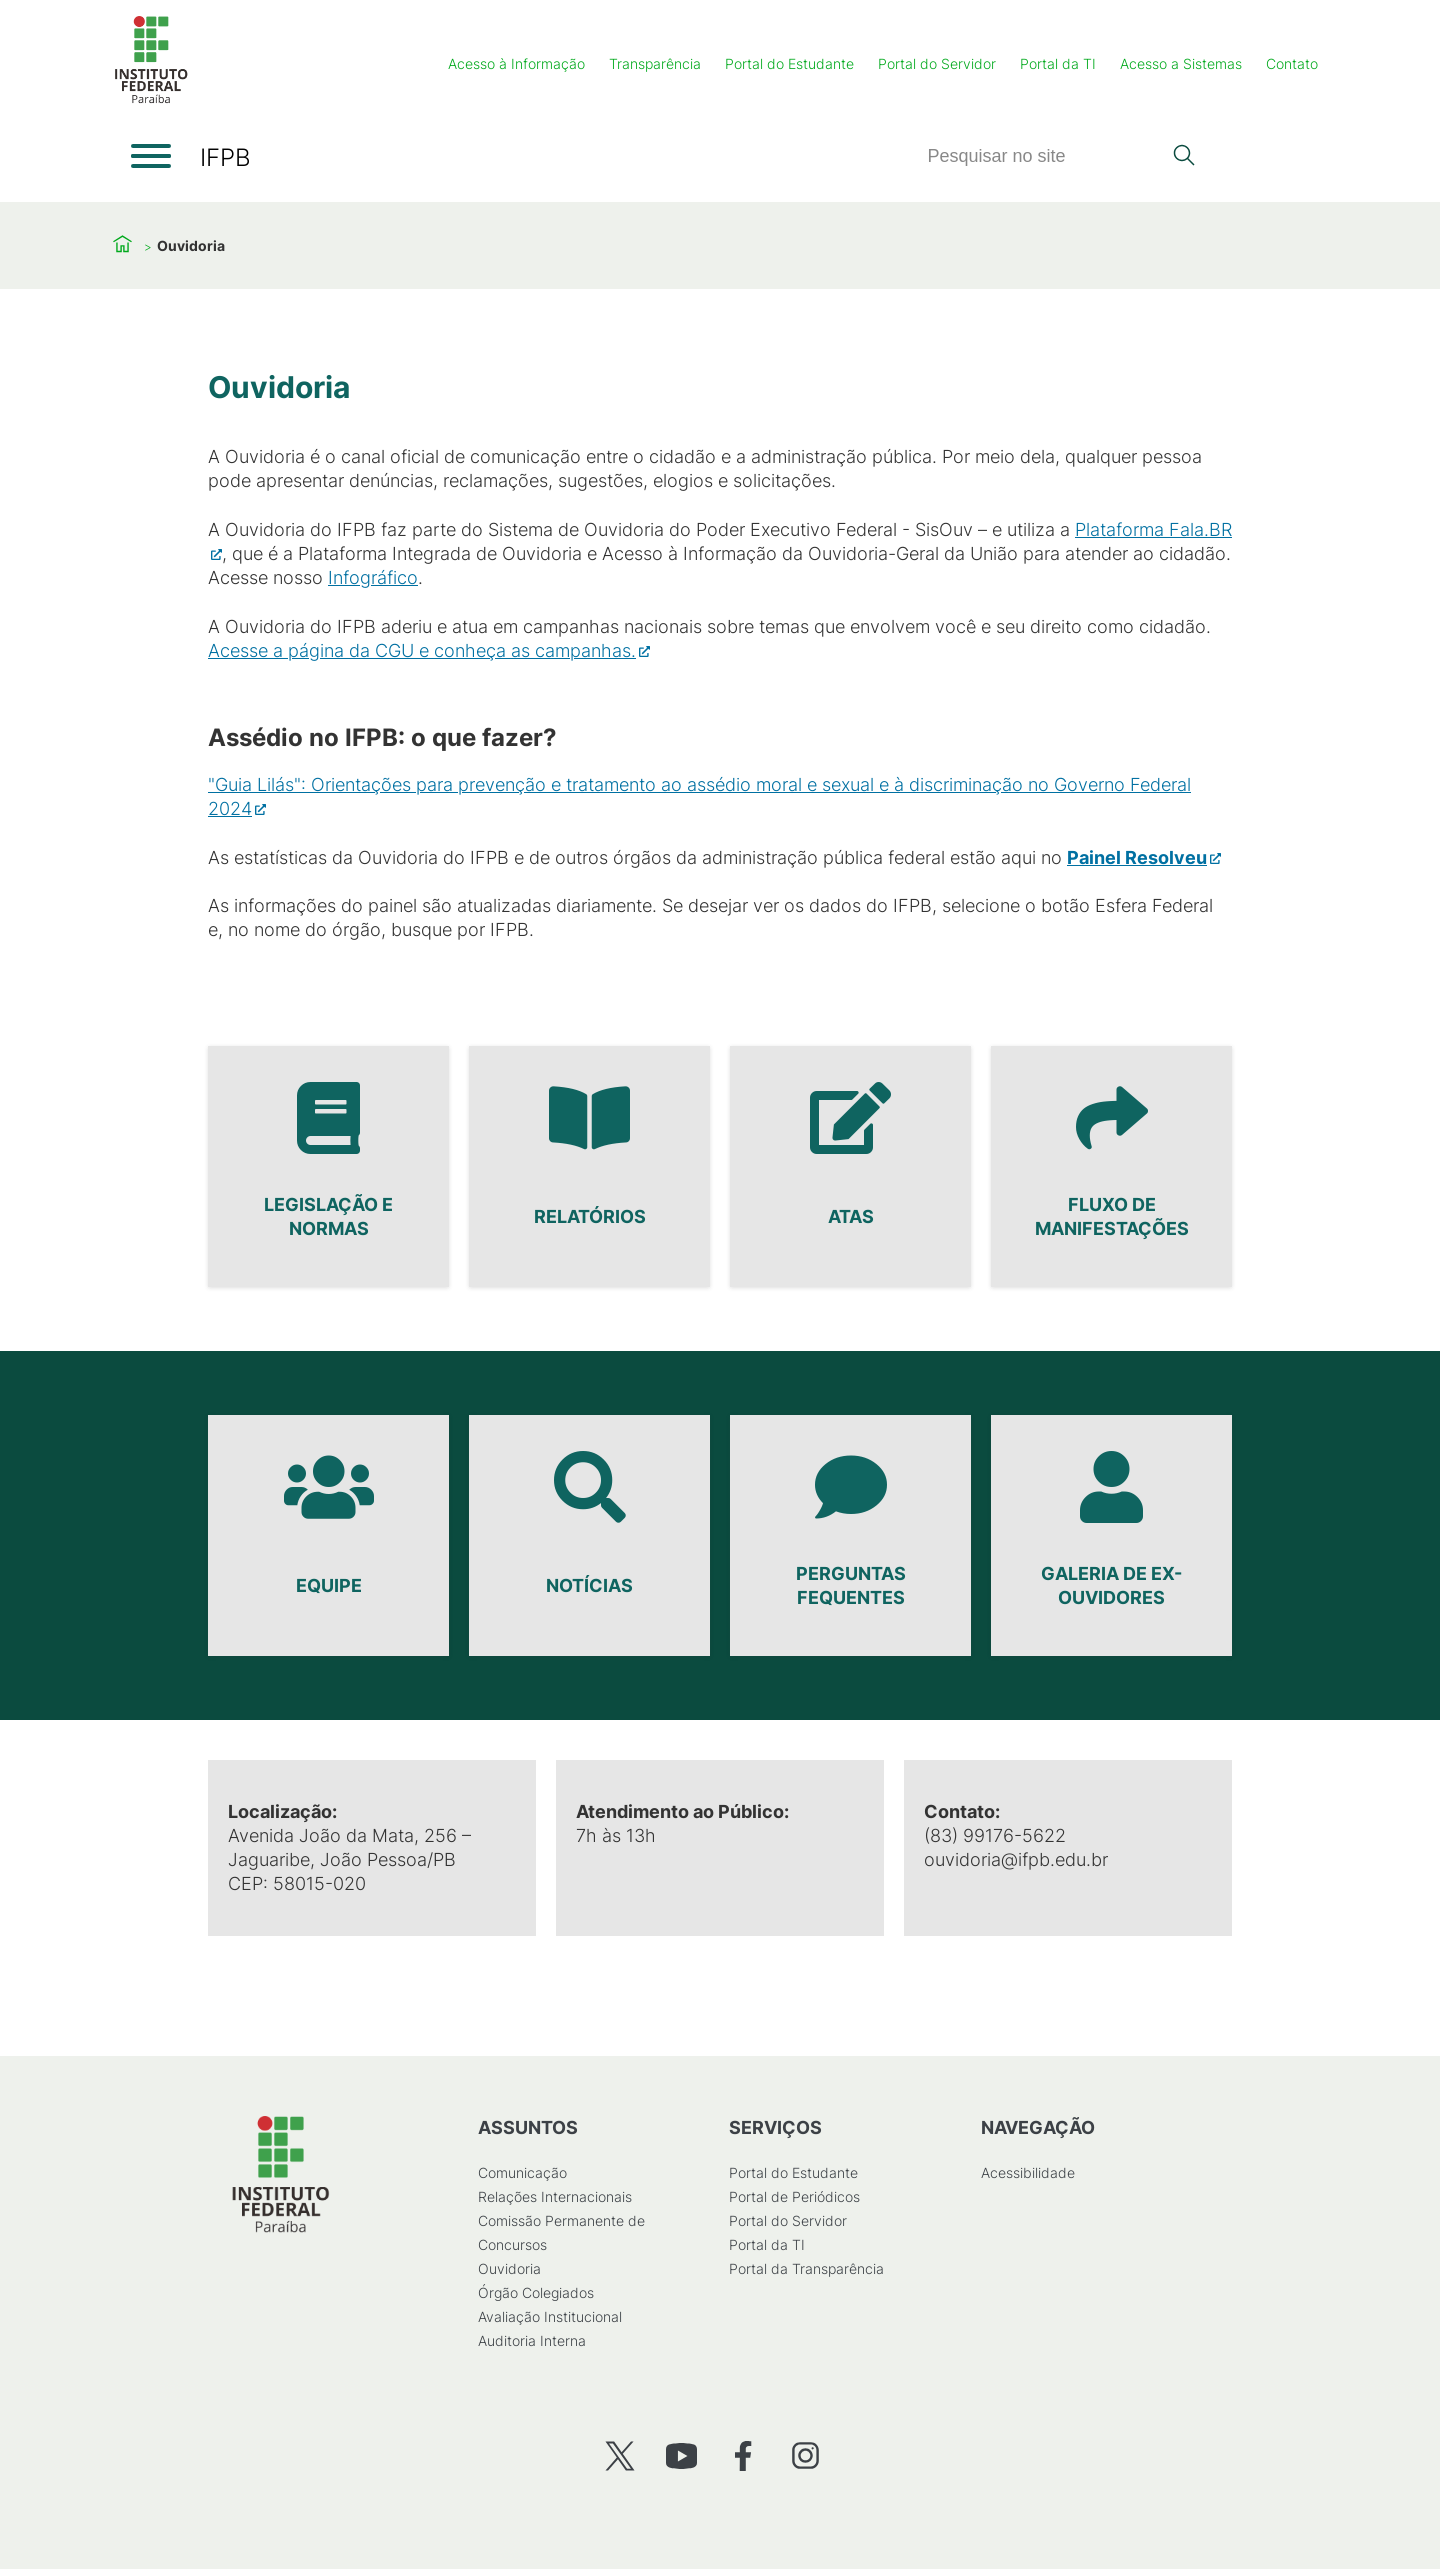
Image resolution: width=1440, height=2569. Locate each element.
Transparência (655, 63)
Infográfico (373, 577)
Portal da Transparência (806, 2268)
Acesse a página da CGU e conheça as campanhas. (422, 650)
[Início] (151, 99)
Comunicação (522, 2172)
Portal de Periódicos (794, 2196)
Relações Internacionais (555, 2196)
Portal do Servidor (937, 63)
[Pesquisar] (1044, 156)
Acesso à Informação (516, 63)
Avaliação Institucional (550, 2316)
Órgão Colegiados (536, 2292)
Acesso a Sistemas (1181, 63)
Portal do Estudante (789, 63)
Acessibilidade (1028, 2172)
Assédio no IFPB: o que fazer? (382, 737)
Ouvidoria (509, 2268)
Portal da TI (1058, 63)
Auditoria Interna (532, 2340)
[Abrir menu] (151, 156)
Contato (1292, 63)
